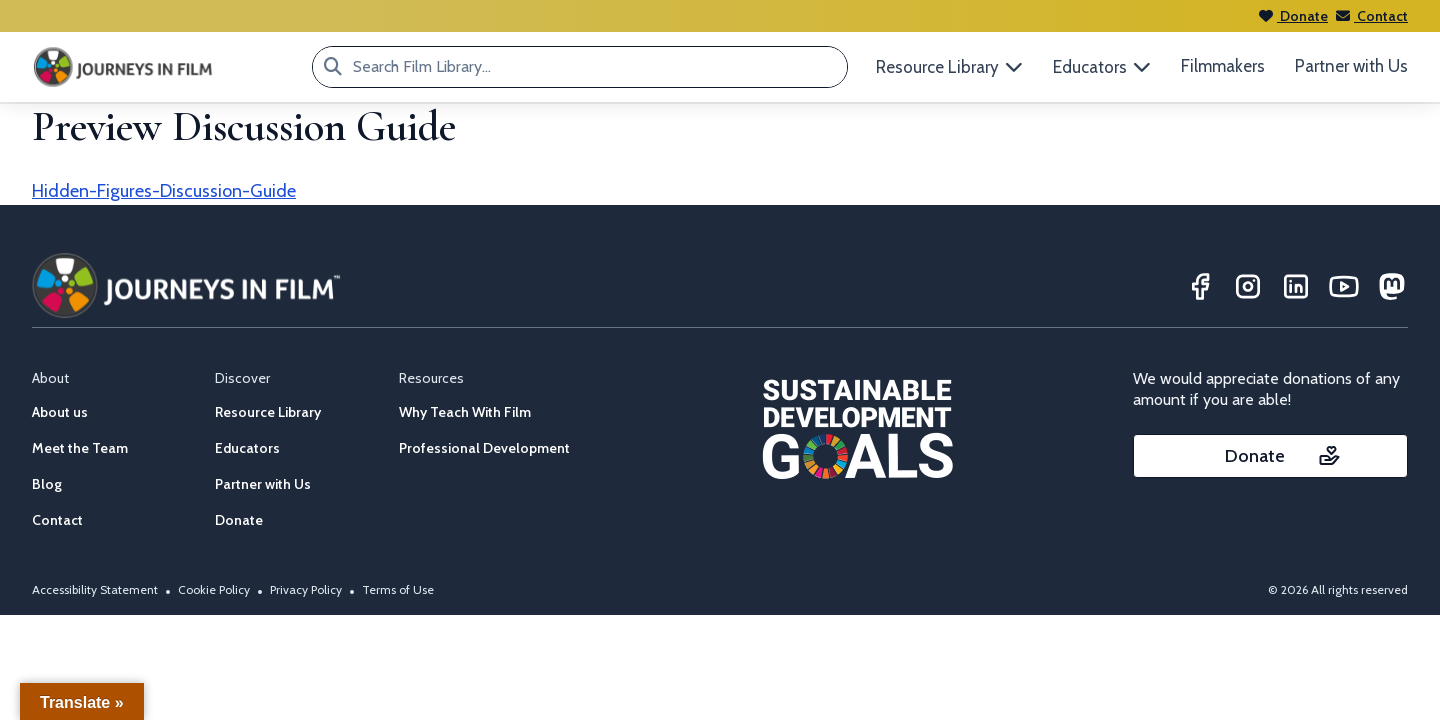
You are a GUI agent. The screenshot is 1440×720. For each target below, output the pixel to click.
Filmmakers (1223, 66)
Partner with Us (1351, 66)
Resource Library (268, 412)
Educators (247, 448)
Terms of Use (398, 589)
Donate (1293, 16)
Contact (1372, 16)
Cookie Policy (214, 589)
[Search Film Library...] (333, 67)
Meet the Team (80, 448)
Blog (47, 484)
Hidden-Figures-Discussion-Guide (164, 191)
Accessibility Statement (95, 589)
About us (60, 412)
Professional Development (484, 448)
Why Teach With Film (465, 412)
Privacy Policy (306, 589)
